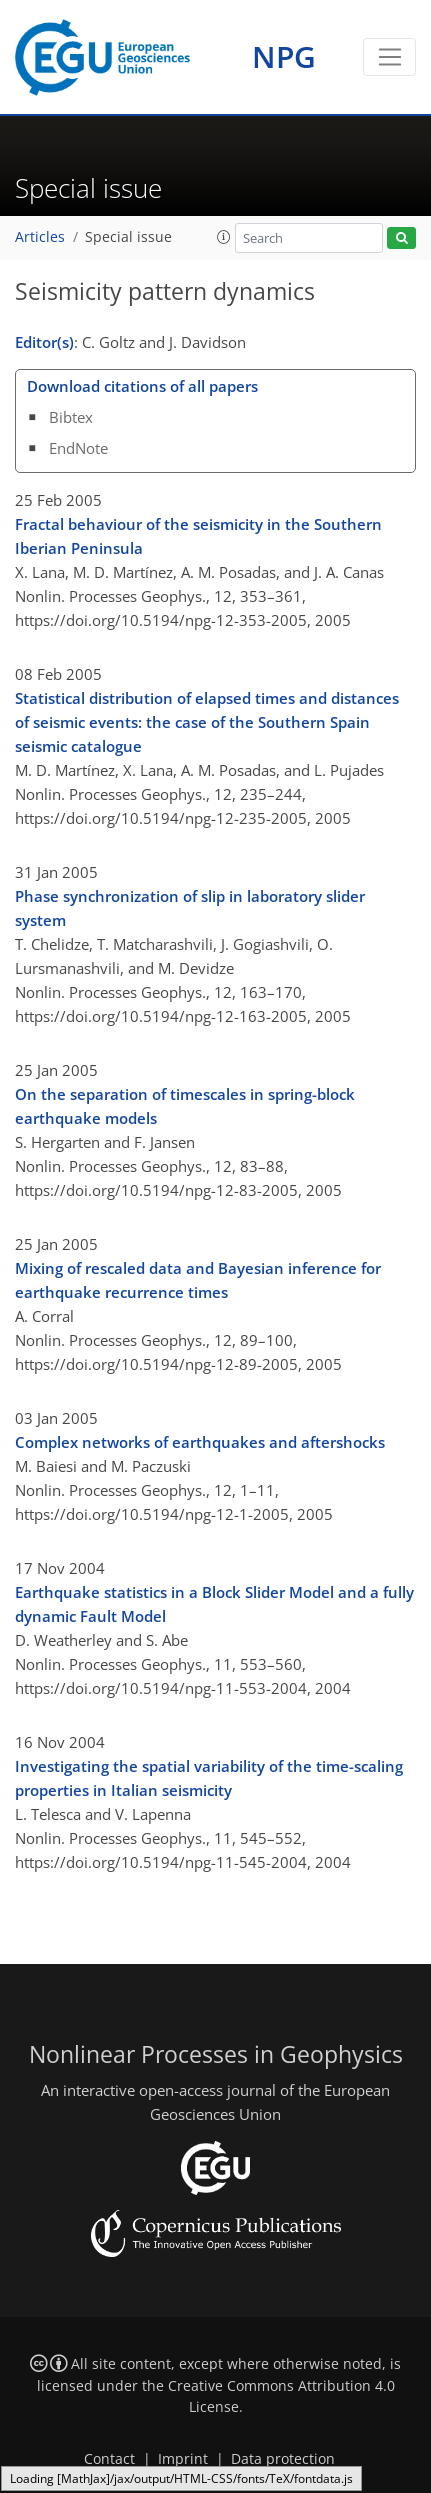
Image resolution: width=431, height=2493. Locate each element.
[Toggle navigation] (389, 57)
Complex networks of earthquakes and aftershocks (200, 1442)
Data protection (283, 2459)
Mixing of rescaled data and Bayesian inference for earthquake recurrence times (198, 1280)
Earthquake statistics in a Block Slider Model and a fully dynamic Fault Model (214, 1604)
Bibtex (71, 417)
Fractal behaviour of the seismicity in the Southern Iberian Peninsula (198, 536)
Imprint (183, 2459)
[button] (224, 237)
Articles (40, 237)
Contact (109, 2459)
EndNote (78, 448)
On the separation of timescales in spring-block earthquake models (185, 1106)
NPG (284, 56)
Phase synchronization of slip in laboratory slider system (190, 908)
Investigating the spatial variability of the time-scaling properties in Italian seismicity (209, 1778)
